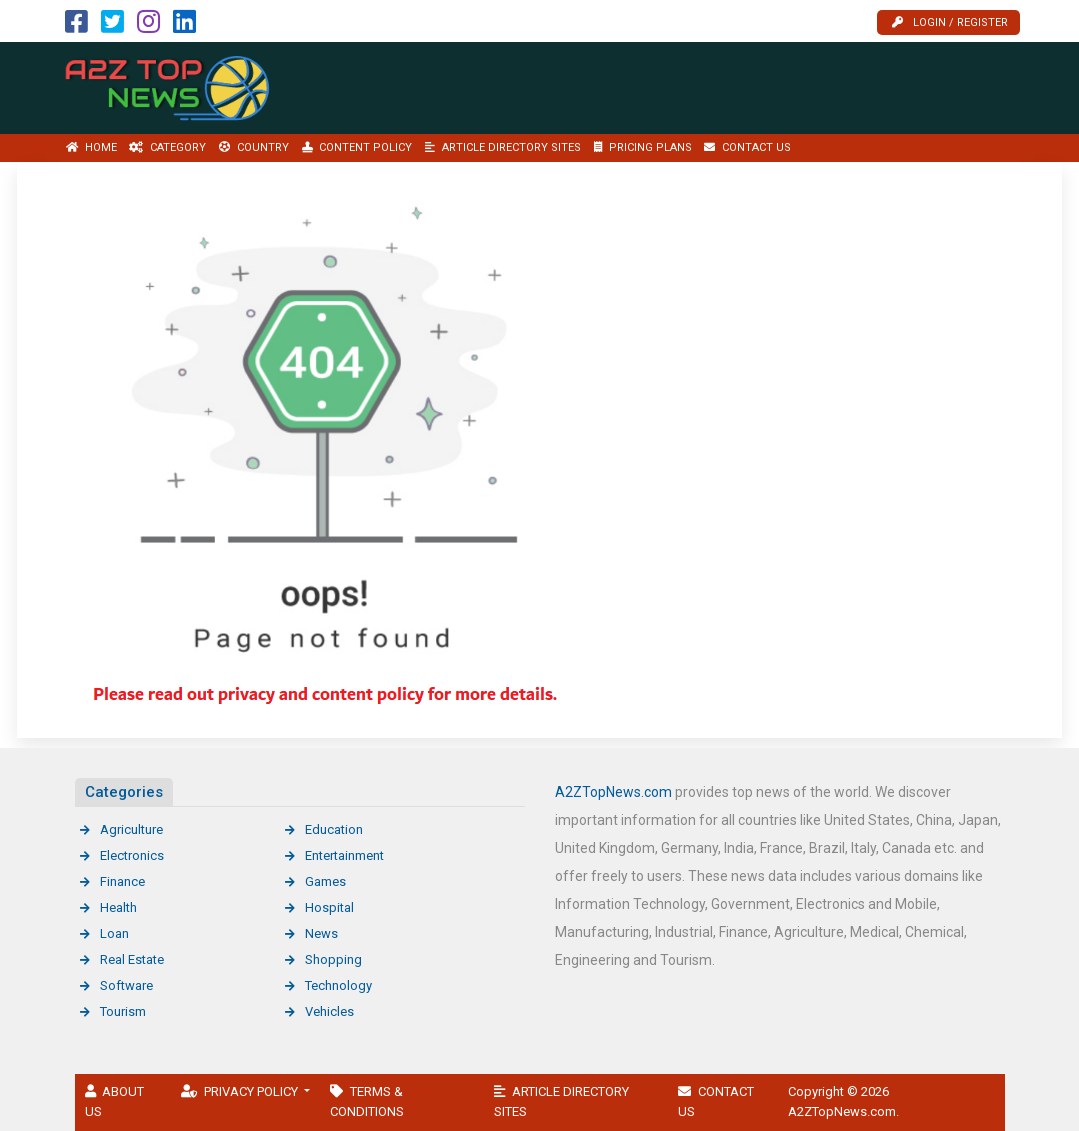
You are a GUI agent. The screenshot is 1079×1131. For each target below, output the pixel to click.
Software (126, 985)
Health (118, 907)
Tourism (123, 1011)
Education (334, 829)
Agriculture (131, 829)
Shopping (333, 959)
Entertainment (344, 855)
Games (325, 881)
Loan (114, 933)
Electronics (132, 855)
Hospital (329, 907)
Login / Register (950, 22)
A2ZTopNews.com (613, 792)
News (321, 933)
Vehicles (329, 1011)
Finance (122, 881)
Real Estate (132, 959)
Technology (338, 985)
